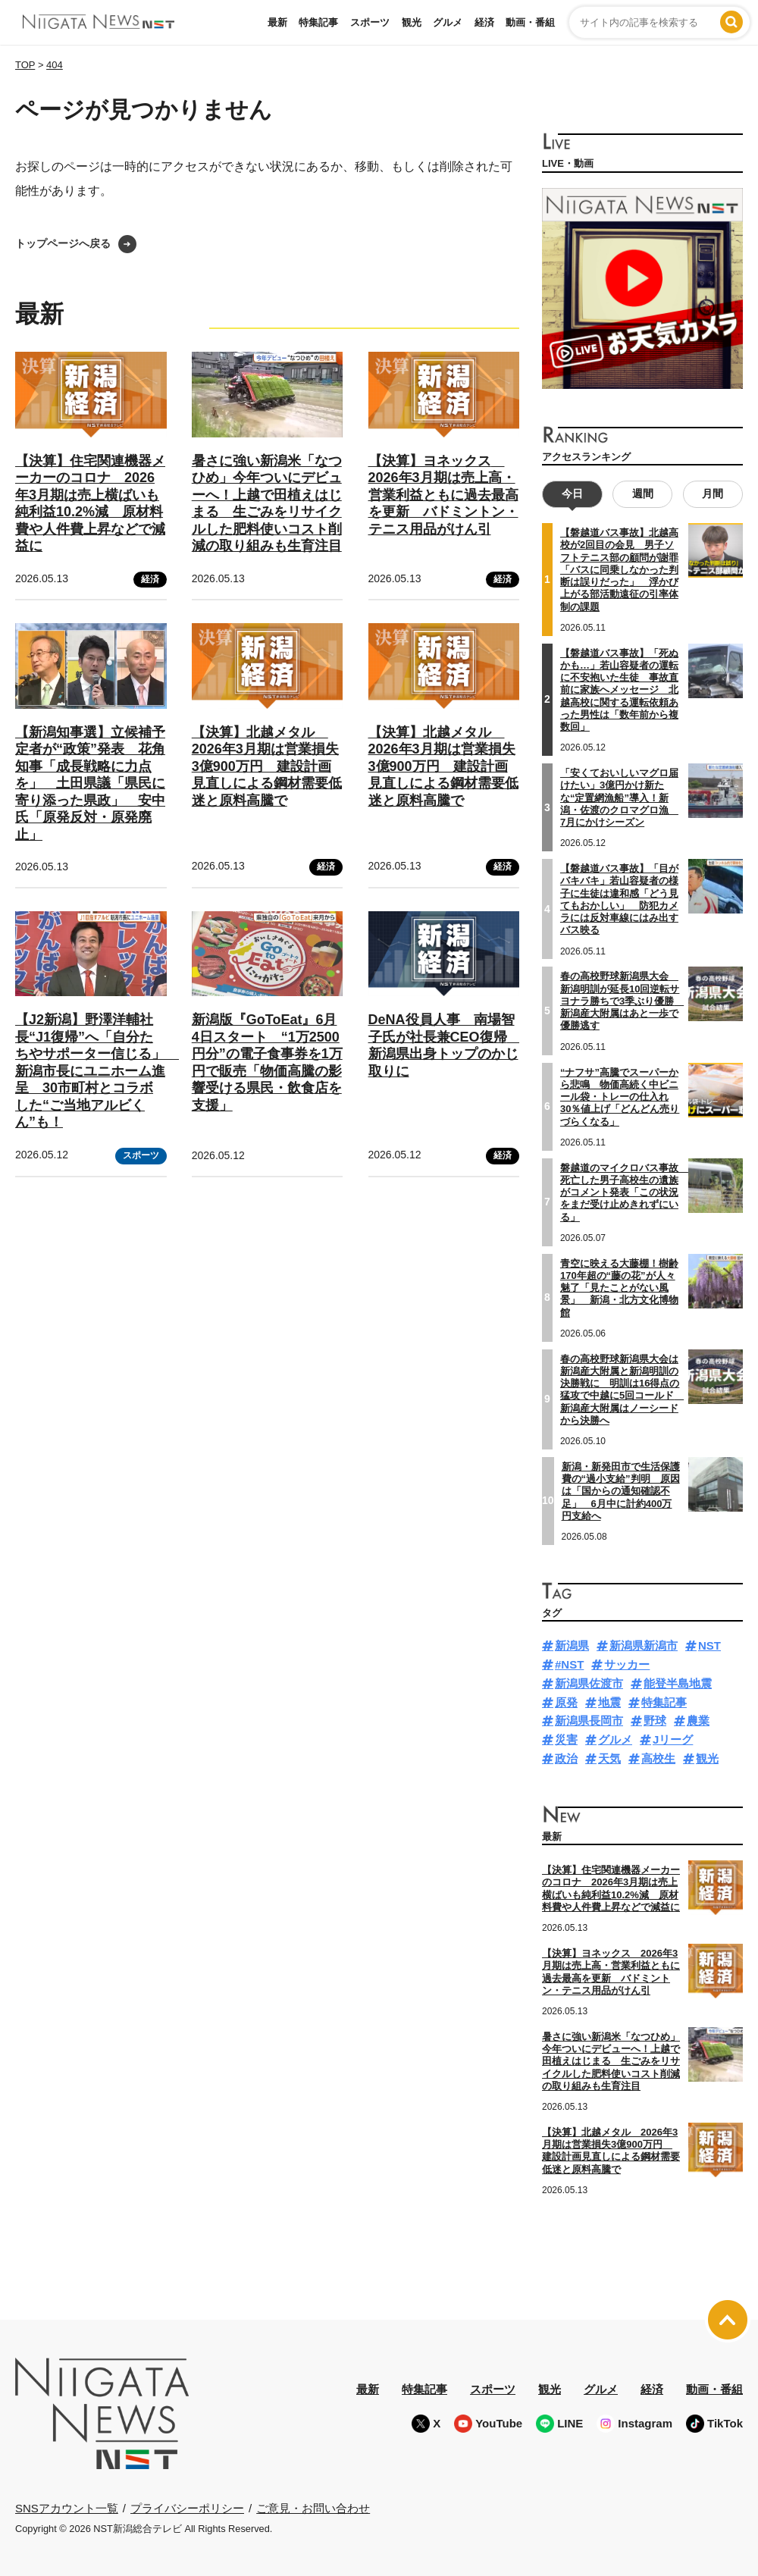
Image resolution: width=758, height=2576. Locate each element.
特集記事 (318, 22)
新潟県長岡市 (589, 1720)
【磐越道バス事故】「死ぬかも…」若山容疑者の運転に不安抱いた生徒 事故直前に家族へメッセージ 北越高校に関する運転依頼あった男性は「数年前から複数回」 (619, 689)
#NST (569, 1664)
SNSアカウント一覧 (66, 2508)
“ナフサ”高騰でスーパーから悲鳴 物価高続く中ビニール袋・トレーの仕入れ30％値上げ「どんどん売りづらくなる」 (619, 1096)
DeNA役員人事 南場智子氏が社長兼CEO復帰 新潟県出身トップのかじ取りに (444, 1045)
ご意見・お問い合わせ (313, 2507)
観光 (411, 22)
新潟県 (572, 1645)
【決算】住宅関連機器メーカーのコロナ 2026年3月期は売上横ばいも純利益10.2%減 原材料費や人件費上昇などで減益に (611, 1888)
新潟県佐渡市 (589, 1683)
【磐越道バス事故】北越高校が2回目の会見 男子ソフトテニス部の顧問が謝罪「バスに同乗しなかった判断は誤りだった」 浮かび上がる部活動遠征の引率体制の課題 (619, 570)
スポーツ (370, 22)
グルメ (447, 22)
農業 (698, 1720)
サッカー (627, 1664)
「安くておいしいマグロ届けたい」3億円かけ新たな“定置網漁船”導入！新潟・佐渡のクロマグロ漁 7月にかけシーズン (619, 797)
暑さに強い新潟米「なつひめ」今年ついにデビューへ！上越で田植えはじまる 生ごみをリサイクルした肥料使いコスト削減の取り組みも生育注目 (611, 2060)
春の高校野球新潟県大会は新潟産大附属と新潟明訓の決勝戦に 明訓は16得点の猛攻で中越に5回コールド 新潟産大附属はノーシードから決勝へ (622, 1388)
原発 (566, 1701)
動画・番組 (530, 22)
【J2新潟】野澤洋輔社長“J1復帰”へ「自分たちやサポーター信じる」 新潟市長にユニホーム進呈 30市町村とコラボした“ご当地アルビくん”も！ (97, 1071)
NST (709, 1645)
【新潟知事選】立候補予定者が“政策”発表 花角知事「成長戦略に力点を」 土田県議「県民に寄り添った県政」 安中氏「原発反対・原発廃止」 (90, 783)
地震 (609, 1701)
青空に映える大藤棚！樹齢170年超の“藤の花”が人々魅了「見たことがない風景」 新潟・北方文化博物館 (619, 1287)
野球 (655, 1720)
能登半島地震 (678, 1683)
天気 (609, 1758)
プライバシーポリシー (187, 2507)
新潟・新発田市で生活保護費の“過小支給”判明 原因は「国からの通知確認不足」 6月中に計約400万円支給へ (621, 1490)
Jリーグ (673, 1739)
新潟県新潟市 (643, 1645)
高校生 (658, 1758)
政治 (566, 1758)
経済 (484, 22)
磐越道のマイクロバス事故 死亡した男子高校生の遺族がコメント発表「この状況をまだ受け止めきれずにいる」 (624, 1191)
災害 (566, 1739)
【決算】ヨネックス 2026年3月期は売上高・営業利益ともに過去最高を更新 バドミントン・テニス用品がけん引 (443, 495)
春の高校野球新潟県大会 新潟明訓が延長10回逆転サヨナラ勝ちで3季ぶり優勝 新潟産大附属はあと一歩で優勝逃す (622, 1000)
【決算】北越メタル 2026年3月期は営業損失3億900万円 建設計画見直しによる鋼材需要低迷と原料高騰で (267, 766)
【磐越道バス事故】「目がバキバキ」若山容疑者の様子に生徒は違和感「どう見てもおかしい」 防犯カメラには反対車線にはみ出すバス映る (619, 899)
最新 (277, 22)
